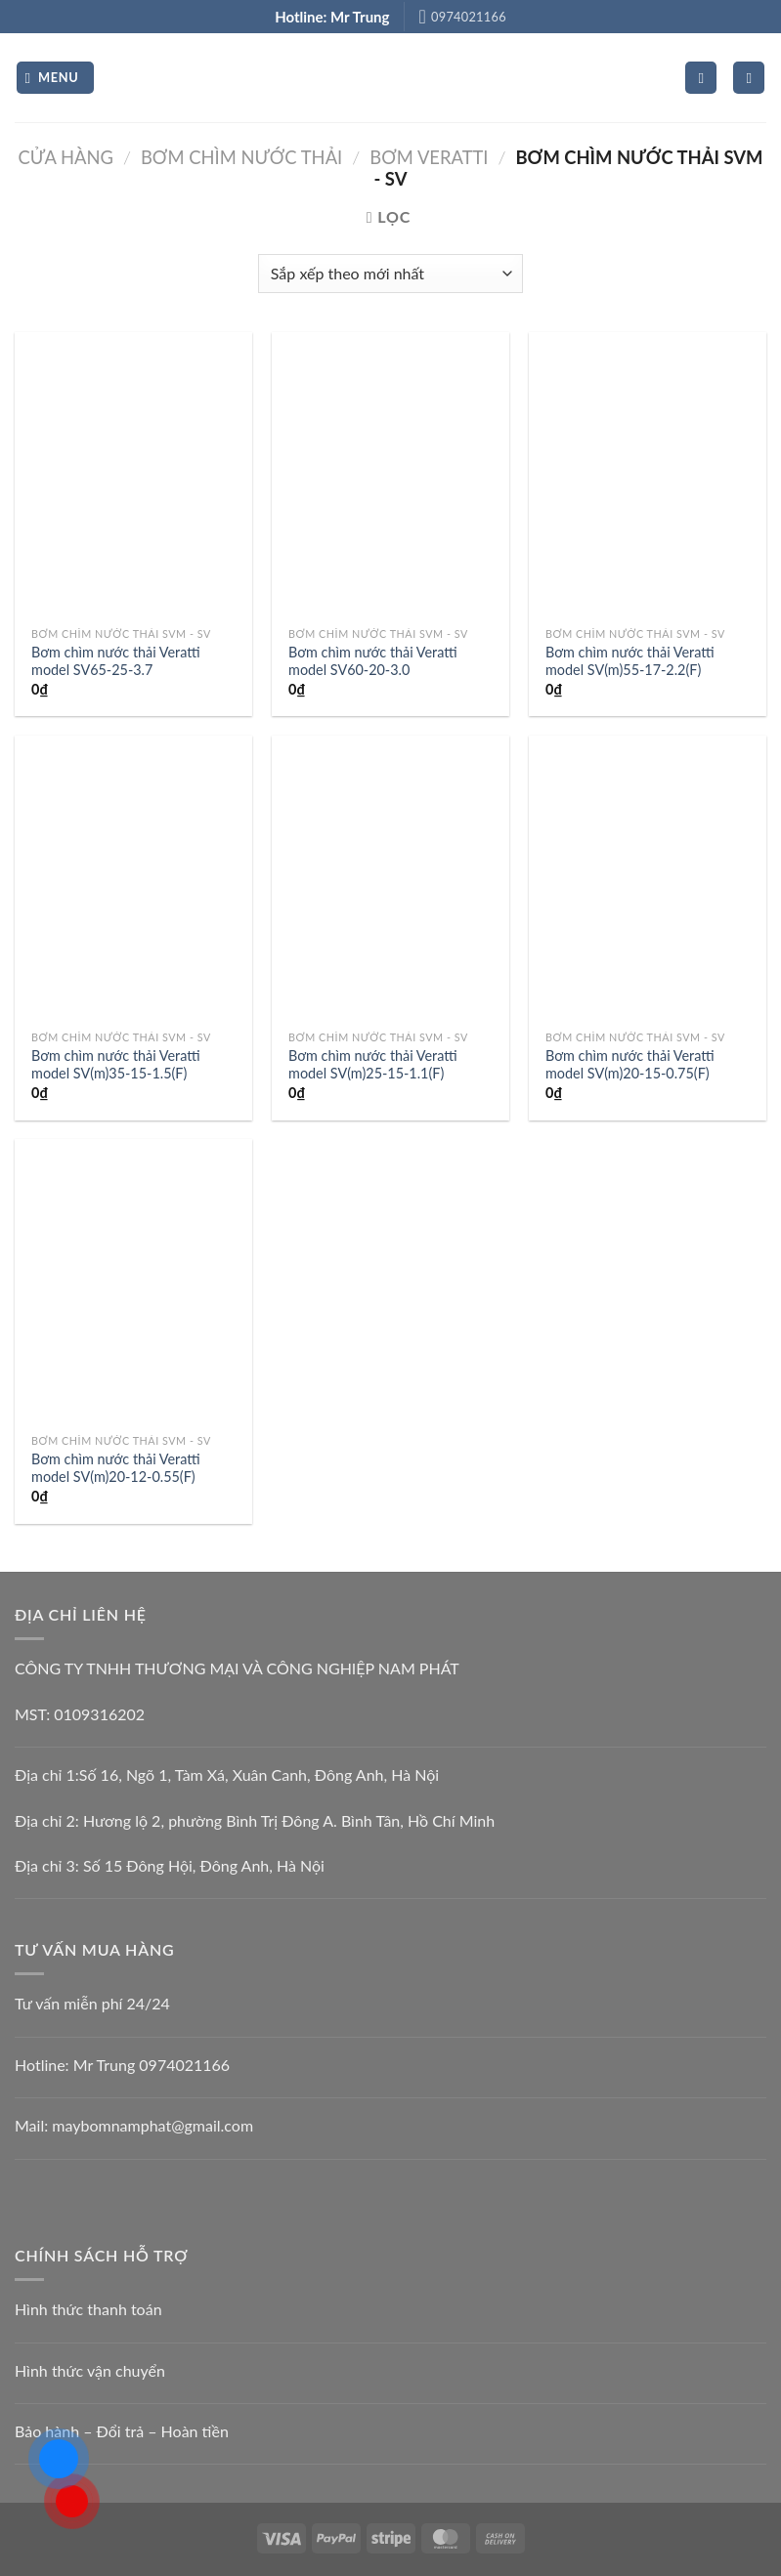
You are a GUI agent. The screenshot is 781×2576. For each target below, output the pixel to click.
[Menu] (55, 78)
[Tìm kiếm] (748, 78)
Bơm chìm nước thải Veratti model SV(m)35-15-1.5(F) (115, 1064)
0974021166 (184, 2064)
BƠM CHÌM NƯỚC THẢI (241, 157)
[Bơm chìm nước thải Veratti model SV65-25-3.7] (133, 474)
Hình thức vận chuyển (90, 2370)
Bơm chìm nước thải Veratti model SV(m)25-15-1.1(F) (372, 1064)
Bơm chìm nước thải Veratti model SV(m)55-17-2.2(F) (630, 661)
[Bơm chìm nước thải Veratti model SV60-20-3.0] (390, 474)
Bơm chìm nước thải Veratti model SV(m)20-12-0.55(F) (115, 1468)
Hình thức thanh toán (88, 2309)
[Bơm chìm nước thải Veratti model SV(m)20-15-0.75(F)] (647, 878)
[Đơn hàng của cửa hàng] (390, 273)
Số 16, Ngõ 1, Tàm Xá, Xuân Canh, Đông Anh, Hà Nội (259, 1774)
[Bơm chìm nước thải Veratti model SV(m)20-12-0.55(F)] (133, 1281)
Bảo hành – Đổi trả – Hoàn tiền (122, 2431)
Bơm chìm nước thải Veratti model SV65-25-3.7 (115, 661)
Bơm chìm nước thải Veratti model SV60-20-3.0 (372, 661)
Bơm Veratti (428, 157)
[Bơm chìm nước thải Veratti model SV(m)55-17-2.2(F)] (647, 474)
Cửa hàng (66, 157)
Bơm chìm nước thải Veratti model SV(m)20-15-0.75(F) (630, 1064)
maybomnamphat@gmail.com (152, 2125)
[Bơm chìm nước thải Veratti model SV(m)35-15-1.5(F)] (133, 878)
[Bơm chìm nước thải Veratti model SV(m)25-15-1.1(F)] (390, 878)
